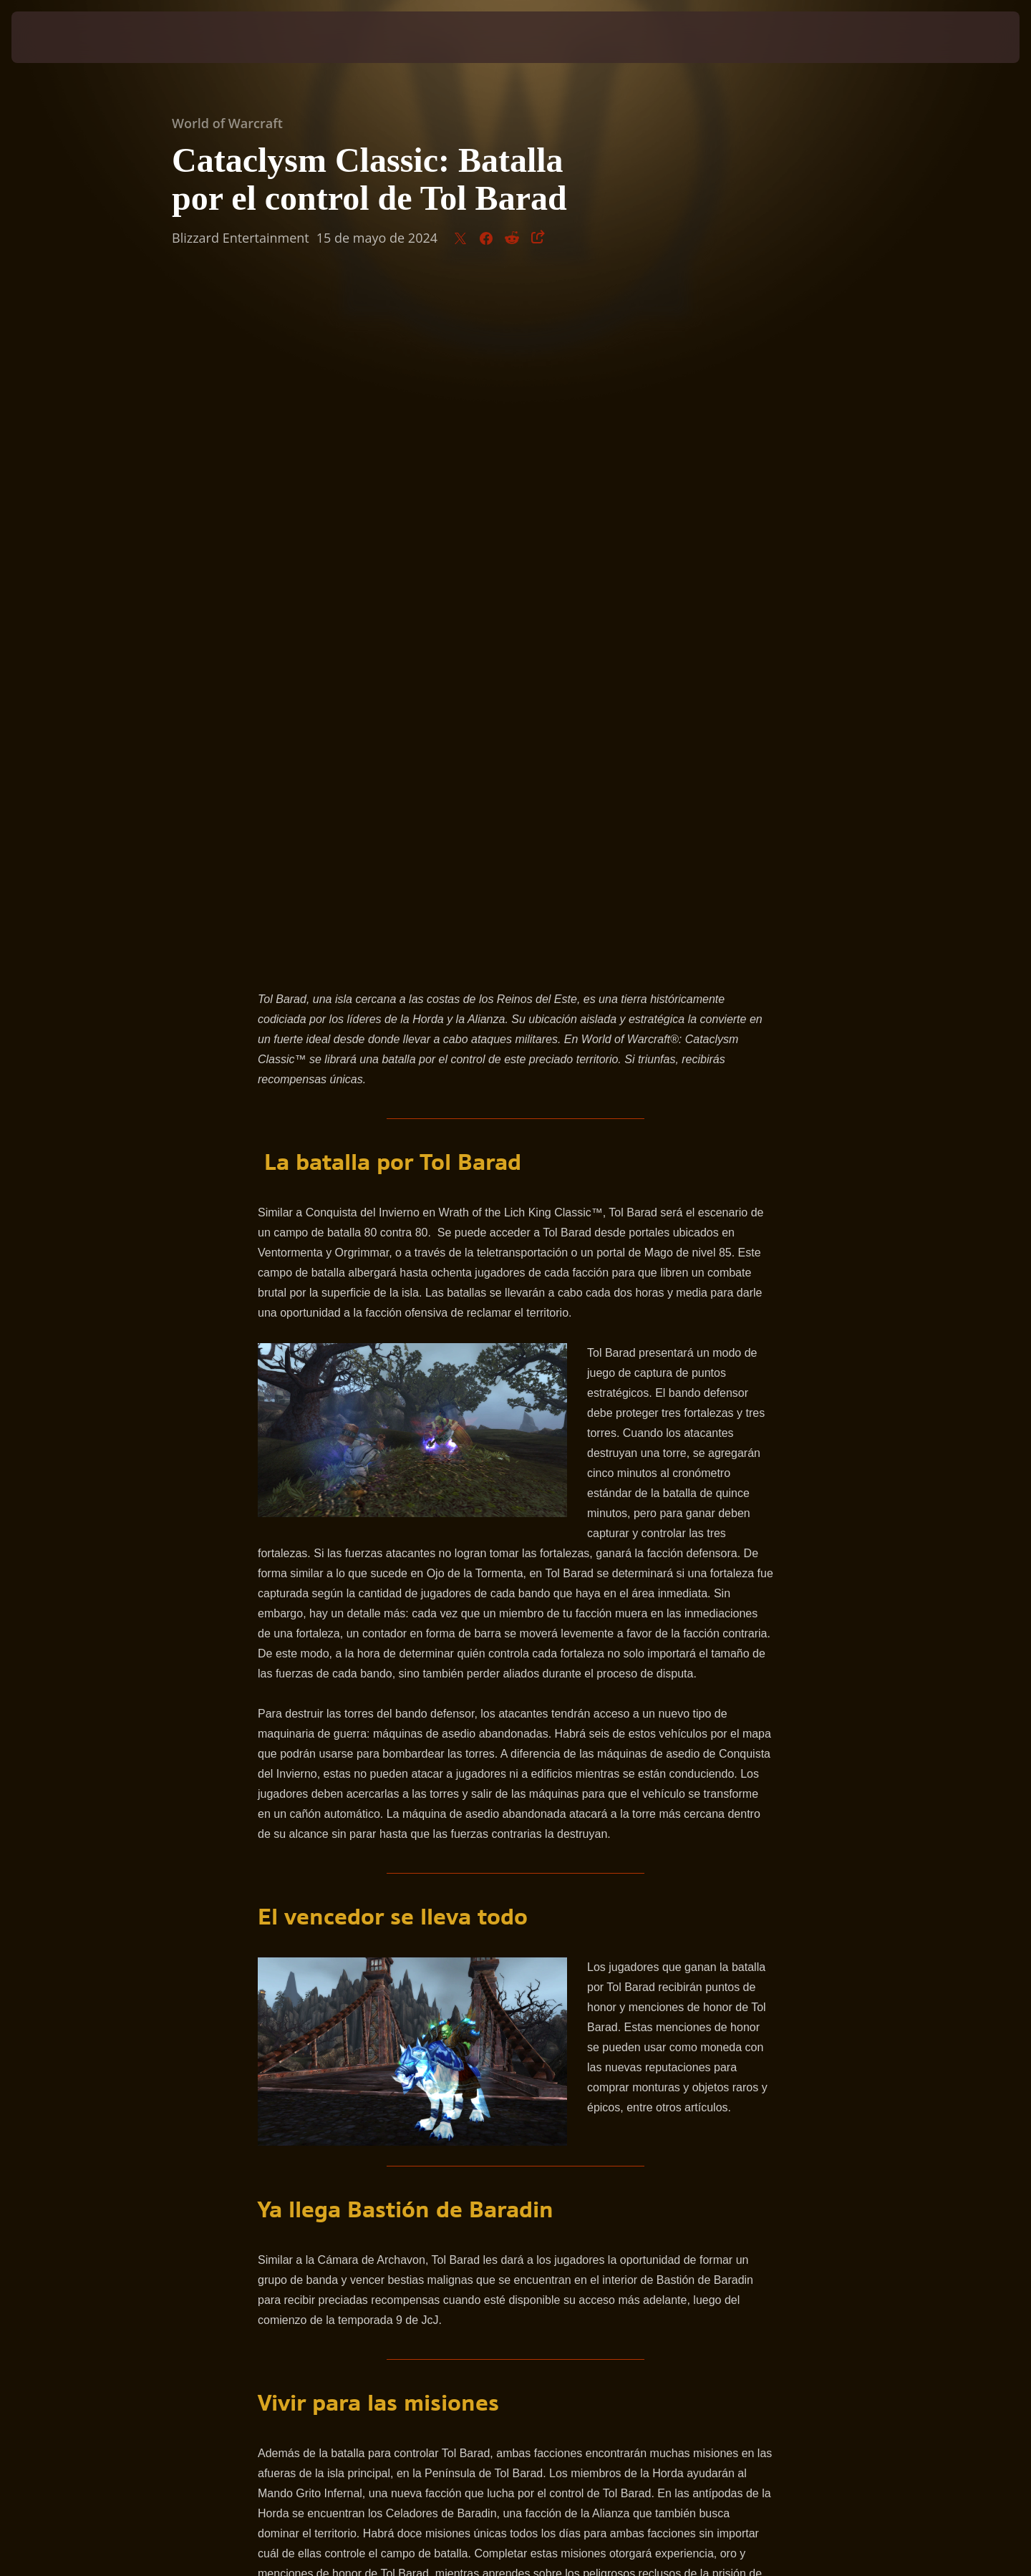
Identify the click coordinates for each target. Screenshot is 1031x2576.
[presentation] (64, 37)
